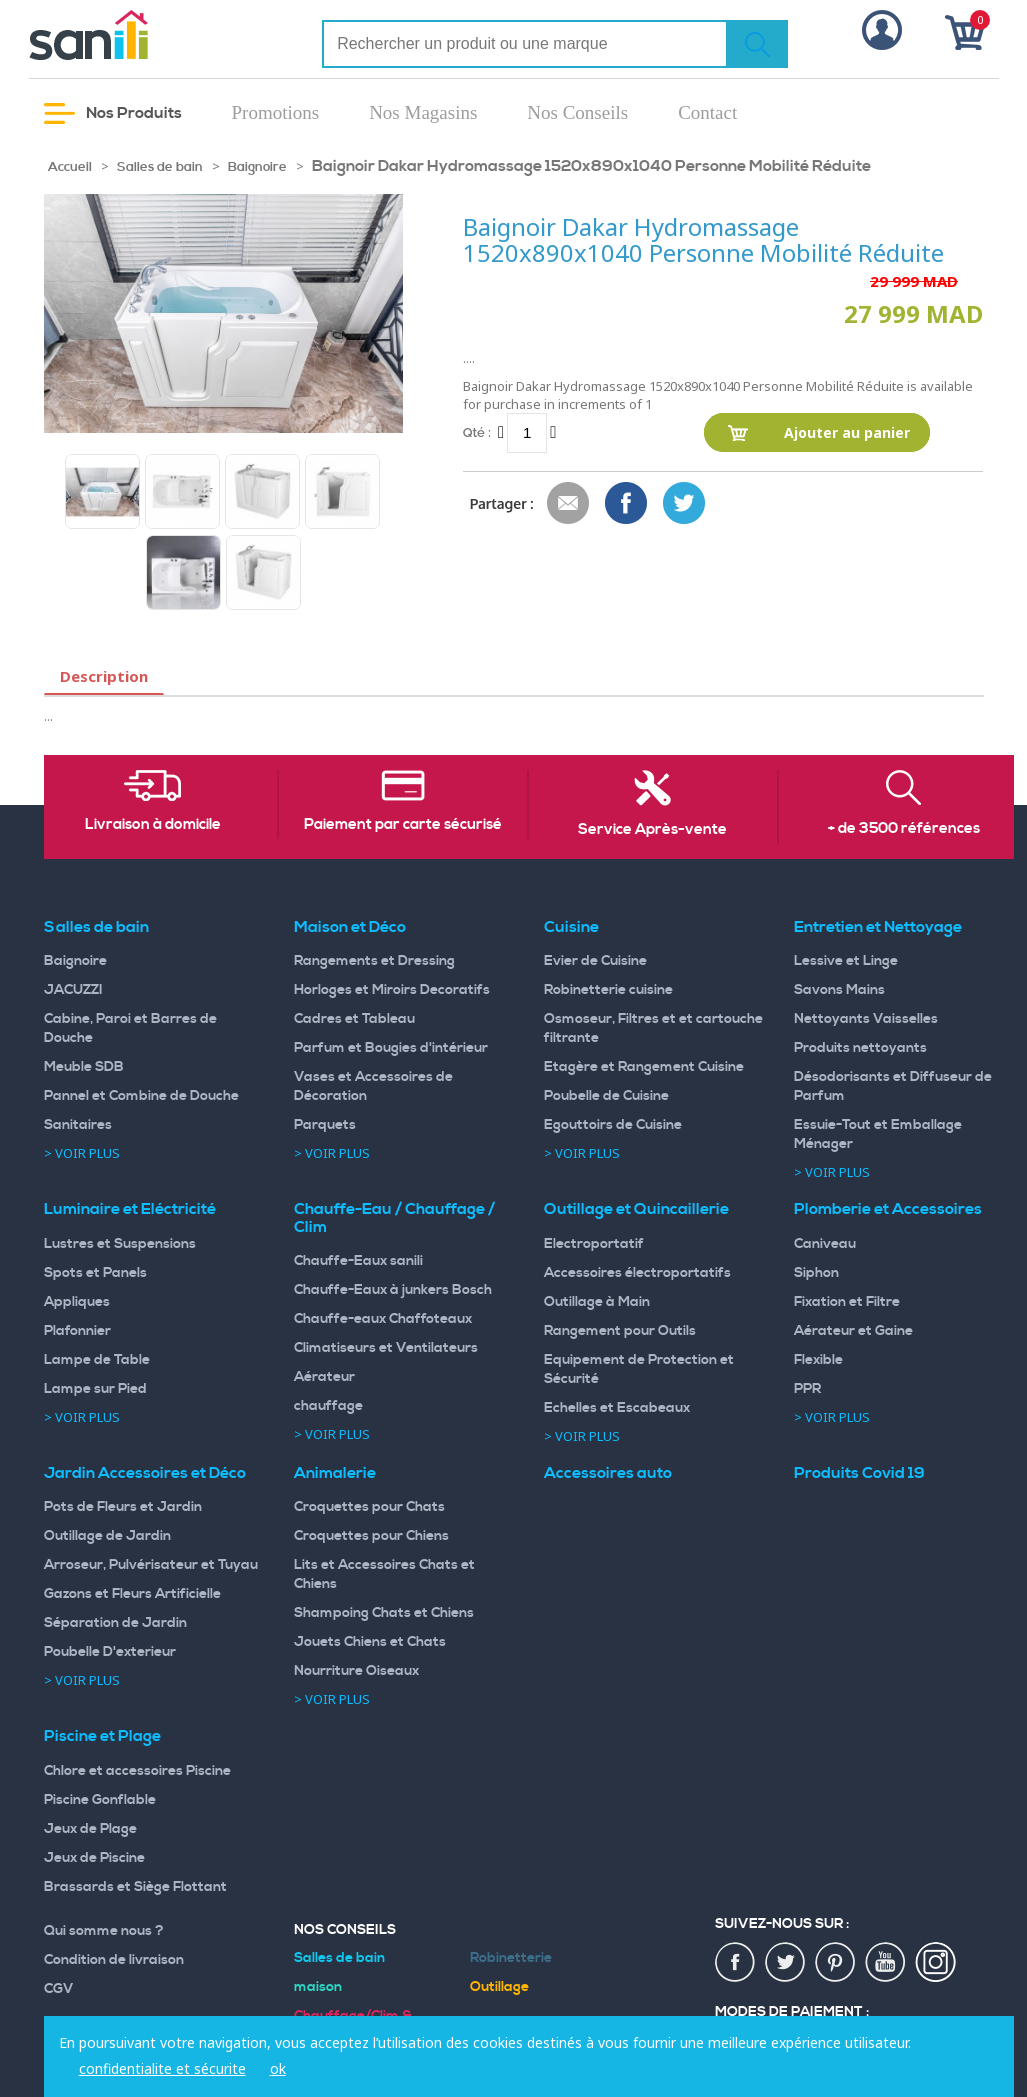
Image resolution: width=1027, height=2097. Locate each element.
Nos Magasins (423, 112)
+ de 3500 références (904, 829)
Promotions (276, 112)
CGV (59, 1989)
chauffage (328, 1406)
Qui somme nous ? (104, 1931)
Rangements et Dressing (374, 961)
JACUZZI (73, 990)
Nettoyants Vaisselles (866, 1019)
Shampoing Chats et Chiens (384, 1613)
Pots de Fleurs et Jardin (123, 1507)
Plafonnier (77, 1331)
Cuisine (571, 927)
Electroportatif (594, 1244)
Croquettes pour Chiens (371, 1536)
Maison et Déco (350, 927)
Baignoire (257, 167)
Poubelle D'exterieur (110, 1652)
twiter (786, 1963)
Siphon (816, 1273)
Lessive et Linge (846, 961)
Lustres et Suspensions (120, 1244)
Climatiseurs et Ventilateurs (386, 1348)
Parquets (325, 1125)
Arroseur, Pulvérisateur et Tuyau (151, 1565)
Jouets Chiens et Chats (370, 1642)
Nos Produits (113, 113)
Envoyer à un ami (569, 504)
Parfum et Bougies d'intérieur (391, 1048)
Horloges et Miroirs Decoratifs (392, 990)
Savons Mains (839, 990)
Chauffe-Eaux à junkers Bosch (393, 1290)
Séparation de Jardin (115, 1623)
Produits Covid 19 (859, 1473)
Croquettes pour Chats (369, 1507)
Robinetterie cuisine (608, 990)
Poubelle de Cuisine (606, 1096)
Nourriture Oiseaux (356, 1671)
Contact (707, 112)
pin (836, 1963)
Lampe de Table (97, 1360)
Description (104, 676)
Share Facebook (627, 504)
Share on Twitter (685, 504)
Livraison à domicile (153, 825)
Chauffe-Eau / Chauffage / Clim (394, 1218)
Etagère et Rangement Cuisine (644, 1067)
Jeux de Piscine (94, 1858)
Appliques (77, 1302)
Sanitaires (78, 1125)
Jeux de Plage (90, 1829)
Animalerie (335, 1473)
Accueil (70, 167)
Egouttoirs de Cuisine (613, 1125)
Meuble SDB (84, 1067)
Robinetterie (511, 1958)
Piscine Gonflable (100, 1800)
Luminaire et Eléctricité (130, 1209)
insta (936, 1963)
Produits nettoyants (860, 1048)
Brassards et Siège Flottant (135, 1887)
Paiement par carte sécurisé (403, 825)
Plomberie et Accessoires (888, 1209)
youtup (886, 1963)
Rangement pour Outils (620, 1331)
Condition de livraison (114, 1960)
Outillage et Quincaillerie (636, 1209)
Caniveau (825, 1244)
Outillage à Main (597, 1302)
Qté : (477, 432)
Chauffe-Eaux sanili (358, 1261)
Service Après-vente (652, 830)
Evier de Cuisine (595, 961)
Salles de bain (160, 167)
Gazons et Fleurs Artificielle (132, 1594)
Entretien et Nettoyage (878, 927)
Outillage (499, 1987)
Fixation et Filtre (847, 1302)
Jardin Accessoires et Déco (145, 1473)
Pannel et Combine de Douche (141, 1096)
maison (318, 1987)
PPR (807, 1389)
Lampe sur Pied (95, 1389)
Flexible (818, 1360)
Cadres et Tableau (354, 1019)
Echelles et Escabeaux (617, 1408)
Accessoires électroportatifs (637, 1273)
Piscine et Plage (102, 1736)
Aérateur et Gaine (853, 1331)
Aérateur (324, 1377)
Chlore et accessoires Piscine (137, 1771)
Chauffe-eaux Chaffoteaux (383, 1319)
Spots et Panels (95, 1273)
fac (736, 1963)
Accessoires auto (608, 1473)
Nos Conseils (577, 112)
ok (278, 2068)
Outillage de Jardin (107, 1536)
